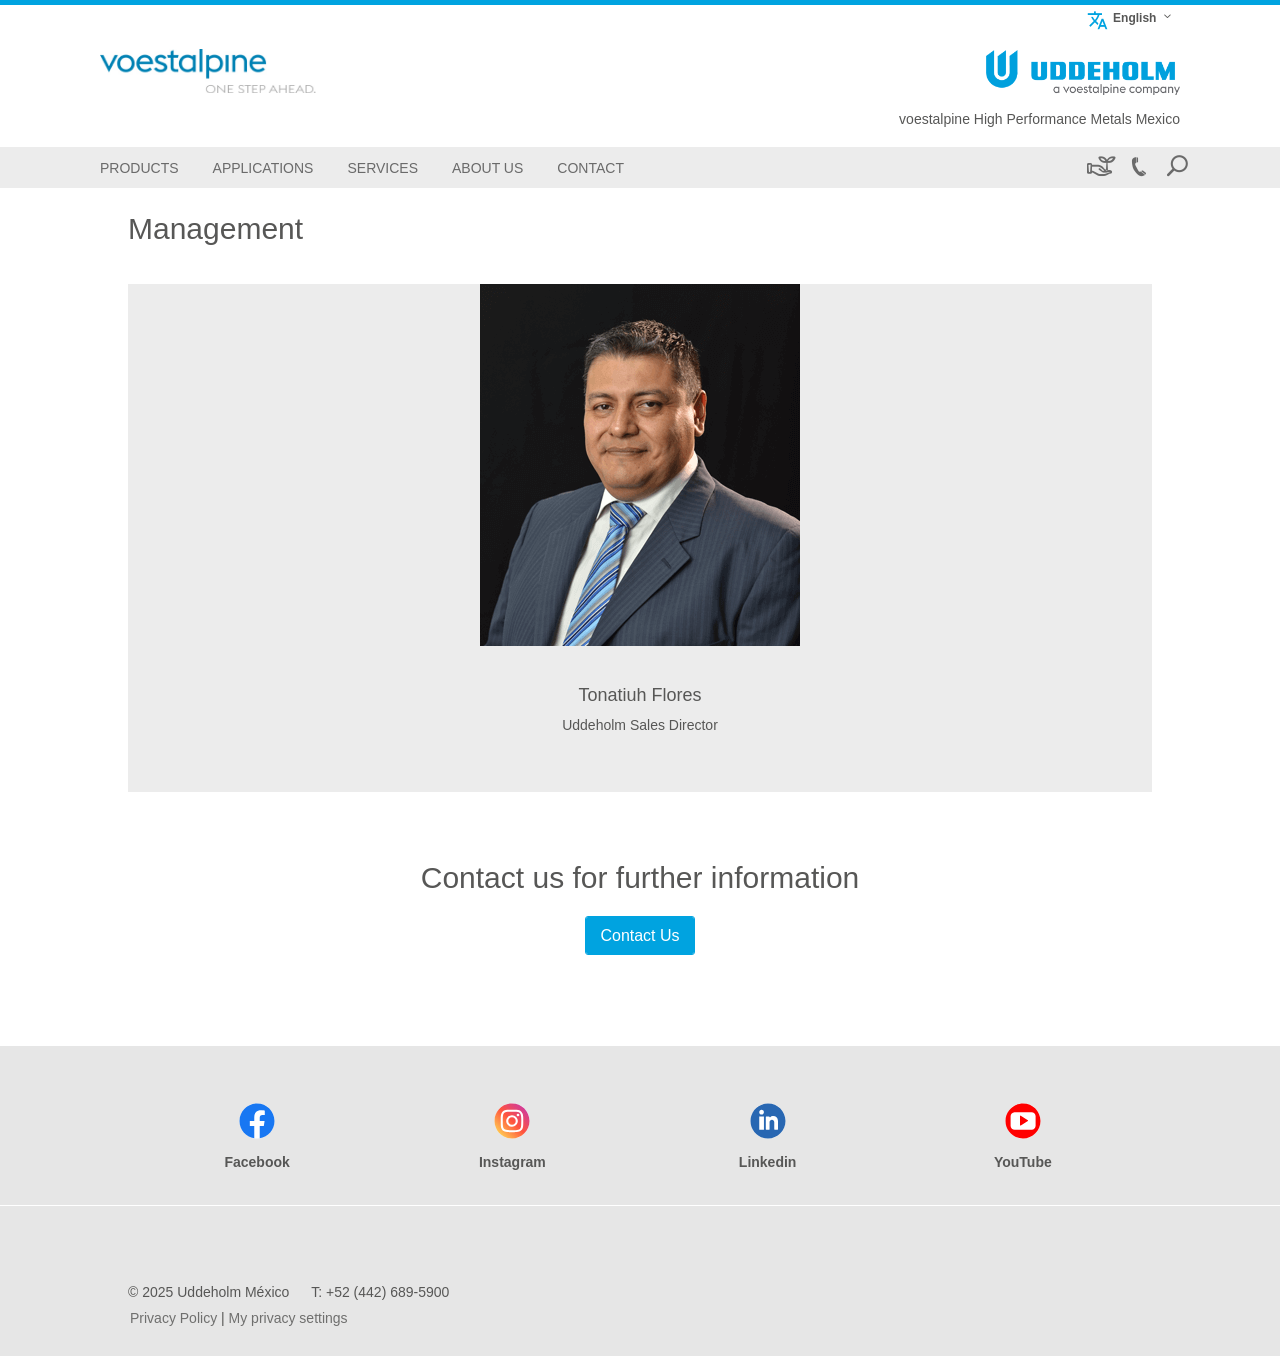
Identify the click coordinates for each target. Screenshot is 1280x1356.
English (1121, 17)
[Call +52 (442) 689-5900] (1138, 167)
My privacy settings (288, 1318)
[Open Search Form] (1177, 167)
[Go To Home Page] (240, 71)
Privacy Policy (173, 1318)
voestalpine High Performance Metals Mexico (1039, 119)
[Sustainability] (1099, 167)
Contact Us (639, 935)
